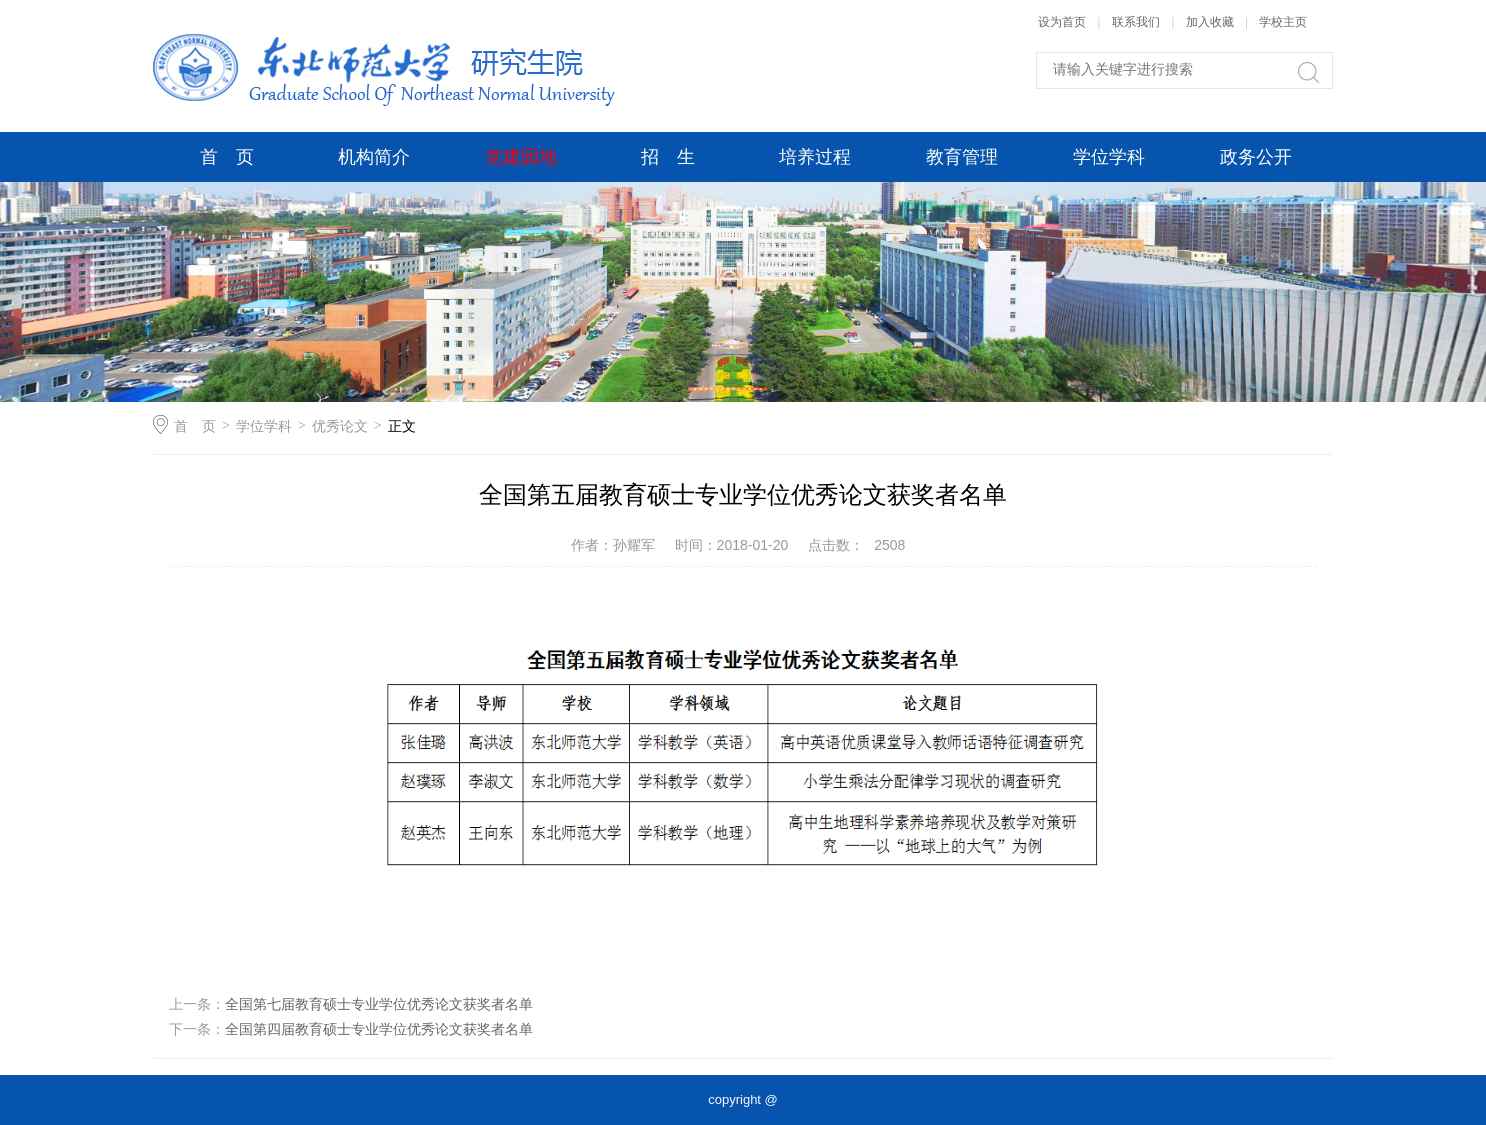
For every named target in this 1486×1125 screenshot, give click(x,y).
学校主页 (1283, 22)
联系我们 (1137, 22)
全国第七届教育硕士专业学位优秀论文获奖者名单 (379, 1004)
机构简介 (374, 157)
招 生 (668, 157)
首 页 (227, 157)
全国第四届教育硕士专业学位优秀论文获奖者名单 (379, 1029)
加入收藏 (1210, 22)
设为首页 (1062, 22)
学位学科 (1109, 157)
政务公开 (1256, 157)
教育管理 (962, 157)
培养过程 (815, 157)
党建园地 (521, 157)
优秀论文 (340, 426)
